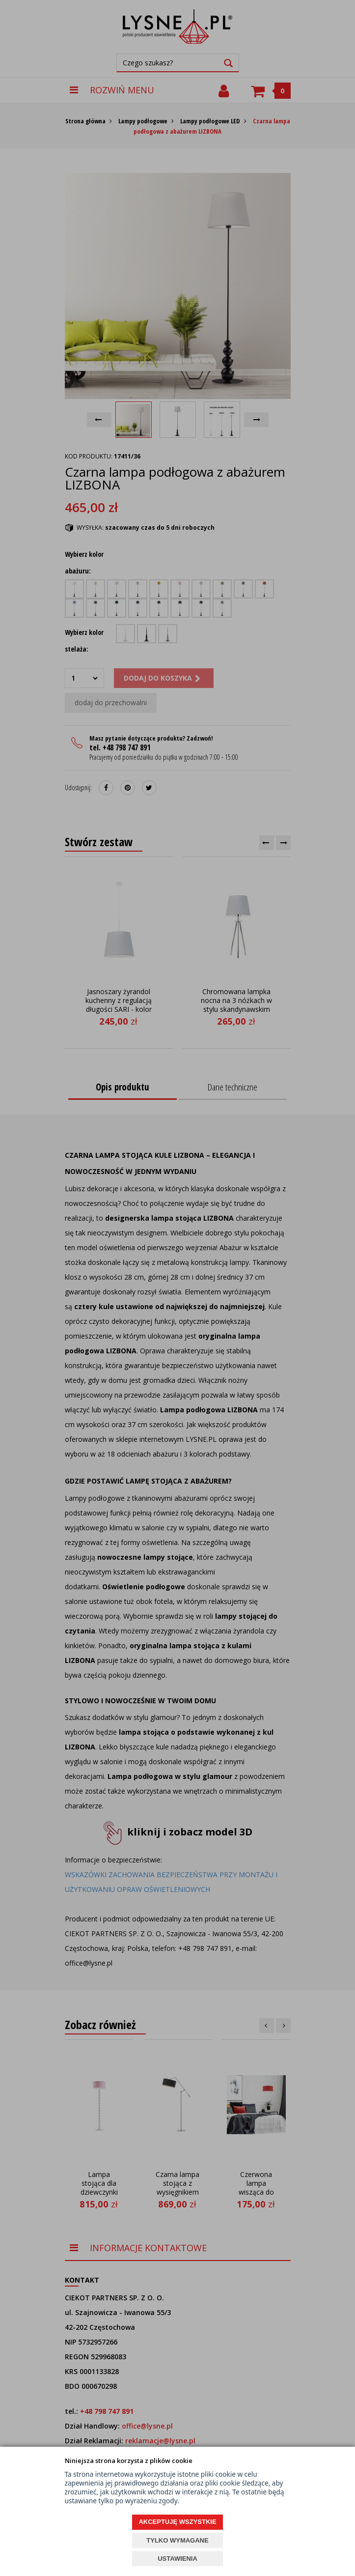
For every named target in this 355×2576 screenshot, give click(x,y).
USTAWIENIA (177, 2558)
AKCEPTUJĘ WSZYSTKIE (177, 2521)
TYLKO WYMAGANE (177, 2540)
